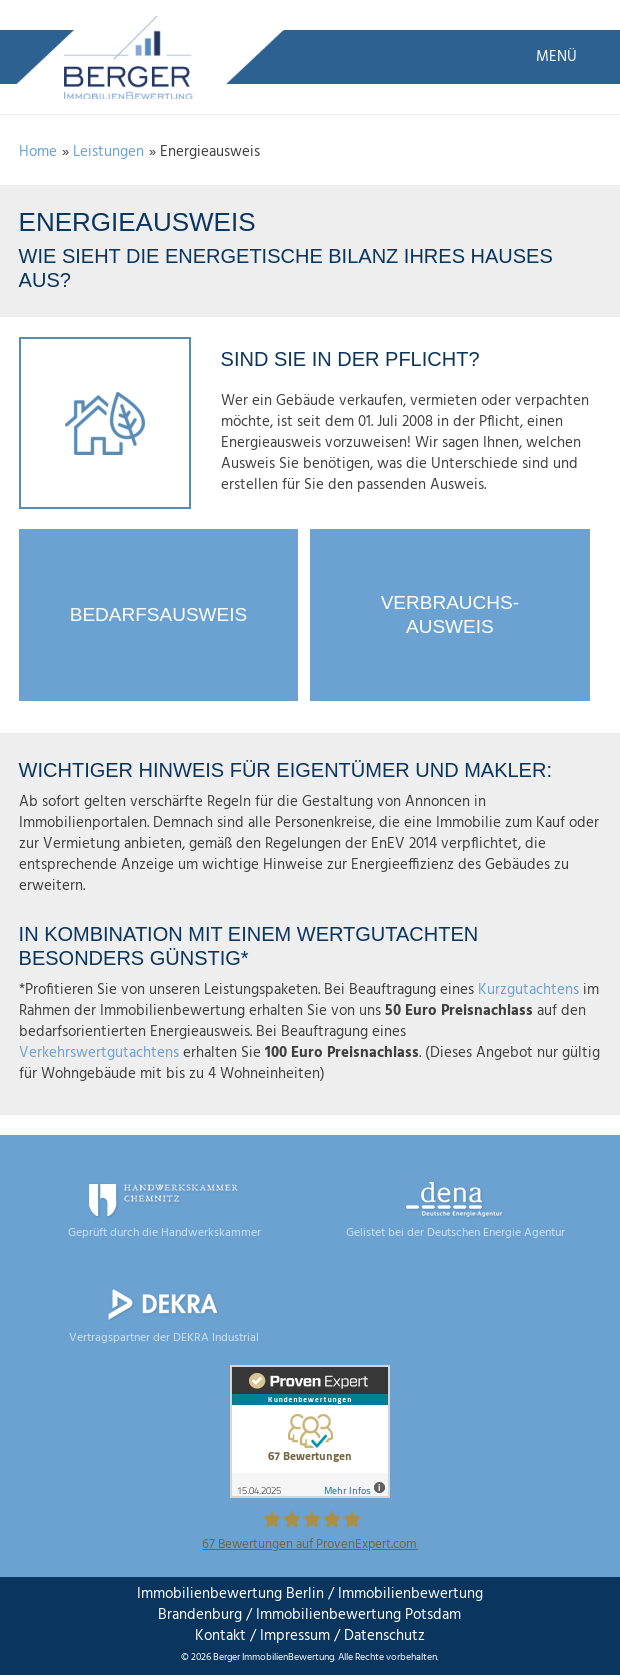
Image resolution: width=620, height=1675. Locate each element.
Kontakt (220, 1636)
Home (38, 152)
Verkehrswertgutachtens (99, 1053)
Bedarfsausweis (158, 614)
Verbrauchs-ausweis (450, 614)
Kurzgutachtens (528, 990)
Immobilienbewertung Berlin (230, 1594)
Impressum (295, 1636)
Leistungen (108, 152)
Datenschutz (382, 1636)
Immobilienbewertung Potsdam (358, 1615)
